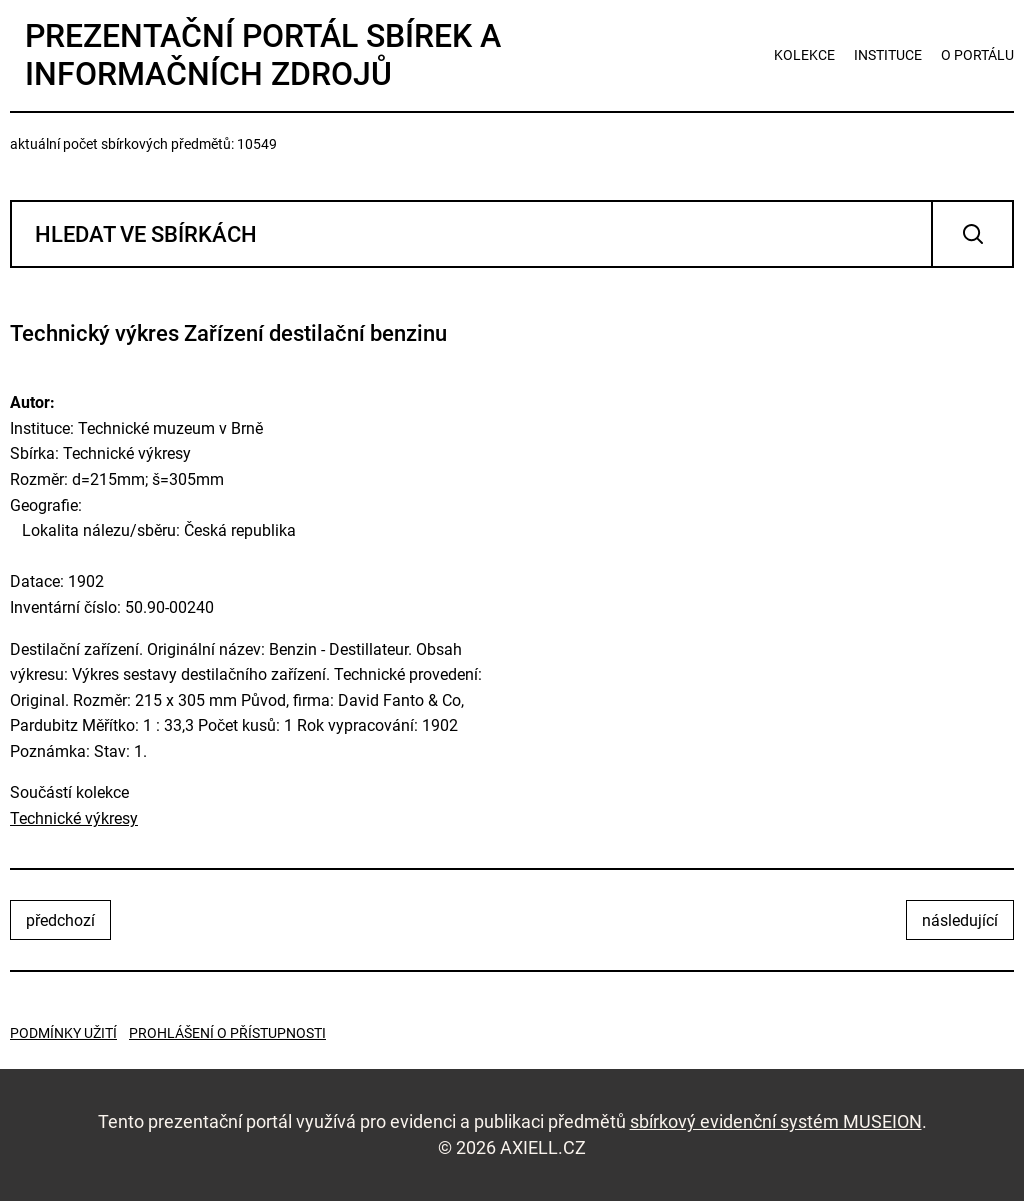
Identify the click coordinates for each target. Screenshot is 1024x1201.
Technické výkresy (74, 818)
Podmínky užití (63, 1033)
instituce (888, 55)
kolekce (804, 55)
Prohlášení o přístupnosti (227, 1033)
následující (960, 920)
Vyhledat (972, 234)
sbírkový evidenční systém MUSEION (776, 1121)
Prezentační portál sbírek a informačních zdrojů (263, 55)
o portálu (977, 55)
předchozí (60, 920)
